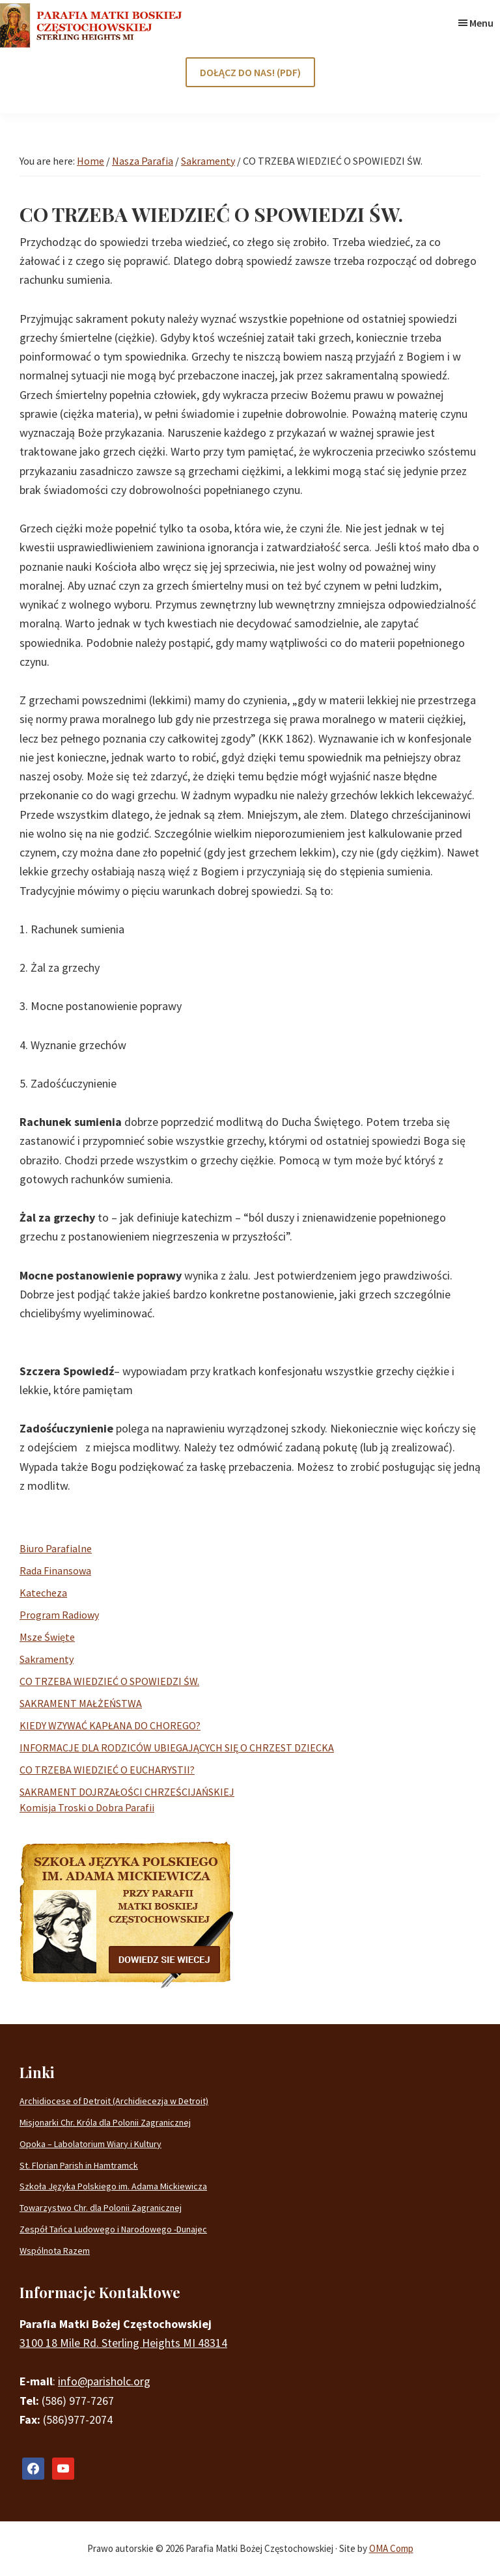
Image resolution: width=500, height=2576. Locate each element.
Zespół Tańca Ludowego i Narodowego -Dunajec (113, 2229)
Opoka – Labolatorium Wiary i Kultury (90, 2144)
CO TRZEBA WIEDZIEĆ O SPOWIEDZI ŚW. (109, 1681)
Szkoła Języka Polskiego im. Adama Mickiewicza (113, 2186)
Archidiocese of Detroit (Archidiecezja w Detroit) (114, 2101)
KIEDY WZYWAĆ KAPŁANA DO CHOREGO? (110, 1725)
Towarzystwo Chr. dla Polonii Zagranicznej (101, 2207)
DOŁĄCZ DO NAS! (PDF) (250, 72)
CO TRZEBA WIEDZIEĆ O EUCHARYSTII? (107, 1769)
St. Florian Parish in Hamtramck (79, 2165)
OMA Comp (391, 2548)
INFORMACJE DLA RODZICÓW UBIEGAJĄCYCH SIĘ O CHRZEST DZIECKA (177, 1747)
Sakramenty (47, 1658)
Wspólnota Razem (55, 2250)
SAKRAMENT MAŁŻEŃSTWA (81, 1703)
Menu (481, 22)
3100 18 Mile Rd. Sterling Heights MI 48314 (123, 2342)
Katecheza (43, 1592)
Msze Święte (47, 1636)
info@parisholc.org (104, 2381)
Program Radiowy (59, 1614)
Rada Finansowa (55, 1570)
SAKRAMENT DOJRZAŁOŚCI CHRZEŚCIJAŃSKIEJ (127, 1791)
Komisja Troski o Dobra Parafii (87, 1807)
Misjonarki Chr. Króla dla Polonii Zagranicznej (105, 2122)
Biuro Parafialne (56, 1548)
